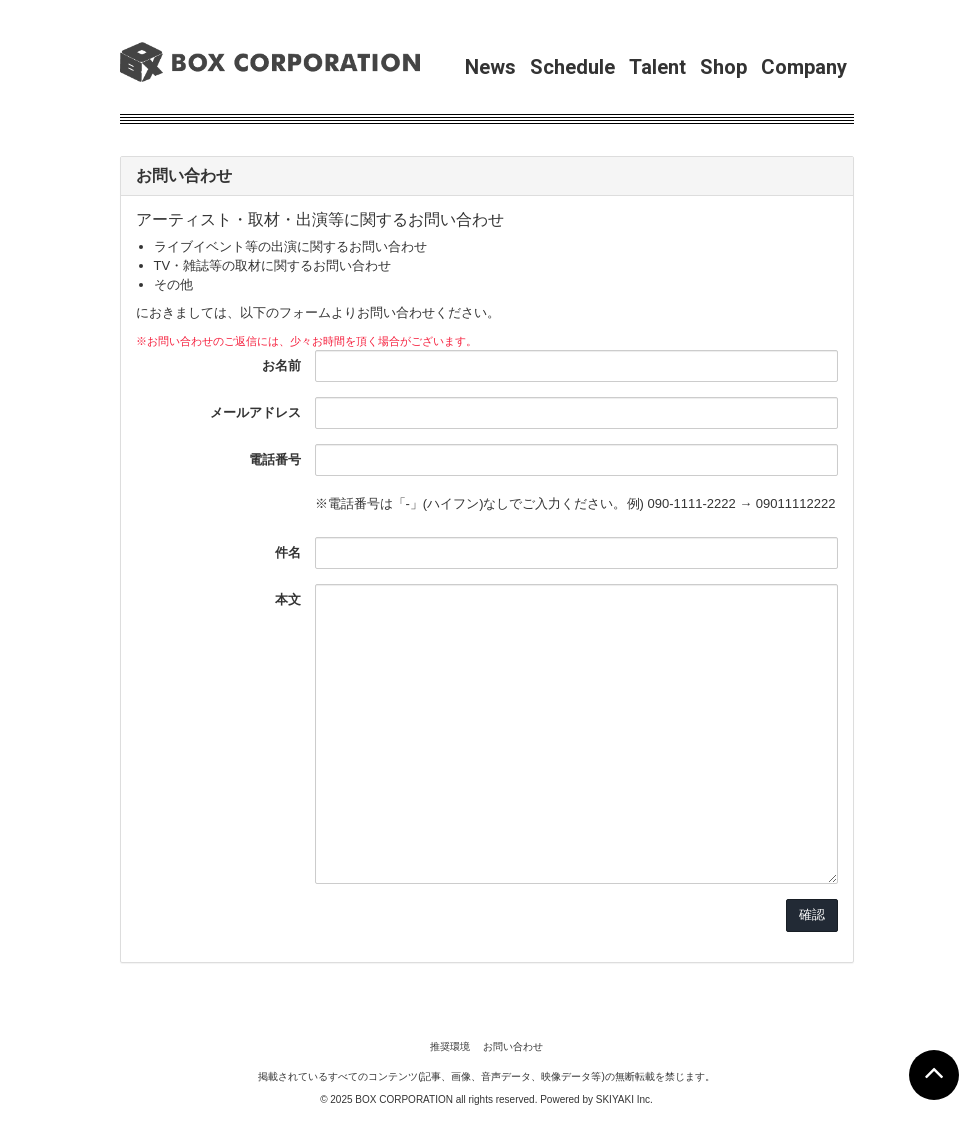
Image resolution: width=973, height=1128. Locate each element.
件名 (288, 552)
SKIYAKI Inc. (624, 1099)
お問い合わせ (513, 1046)
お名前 (281, 365)
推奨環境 (450, 1046)
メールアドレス (255, 412)
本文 (288, 599)
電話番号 (275, 459)
